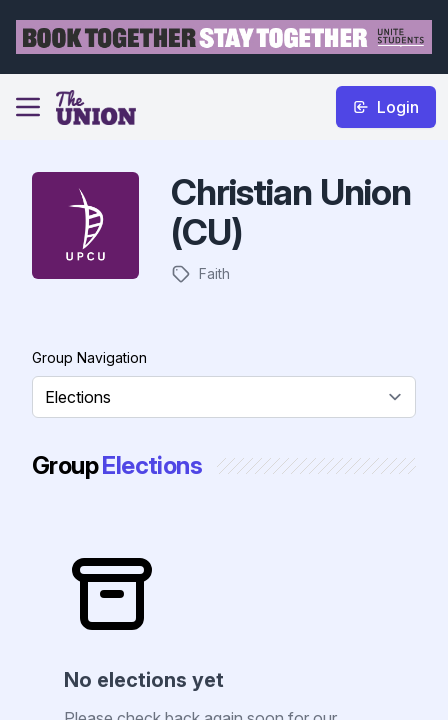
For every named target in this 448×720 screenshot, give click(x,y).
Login (386, 107)
